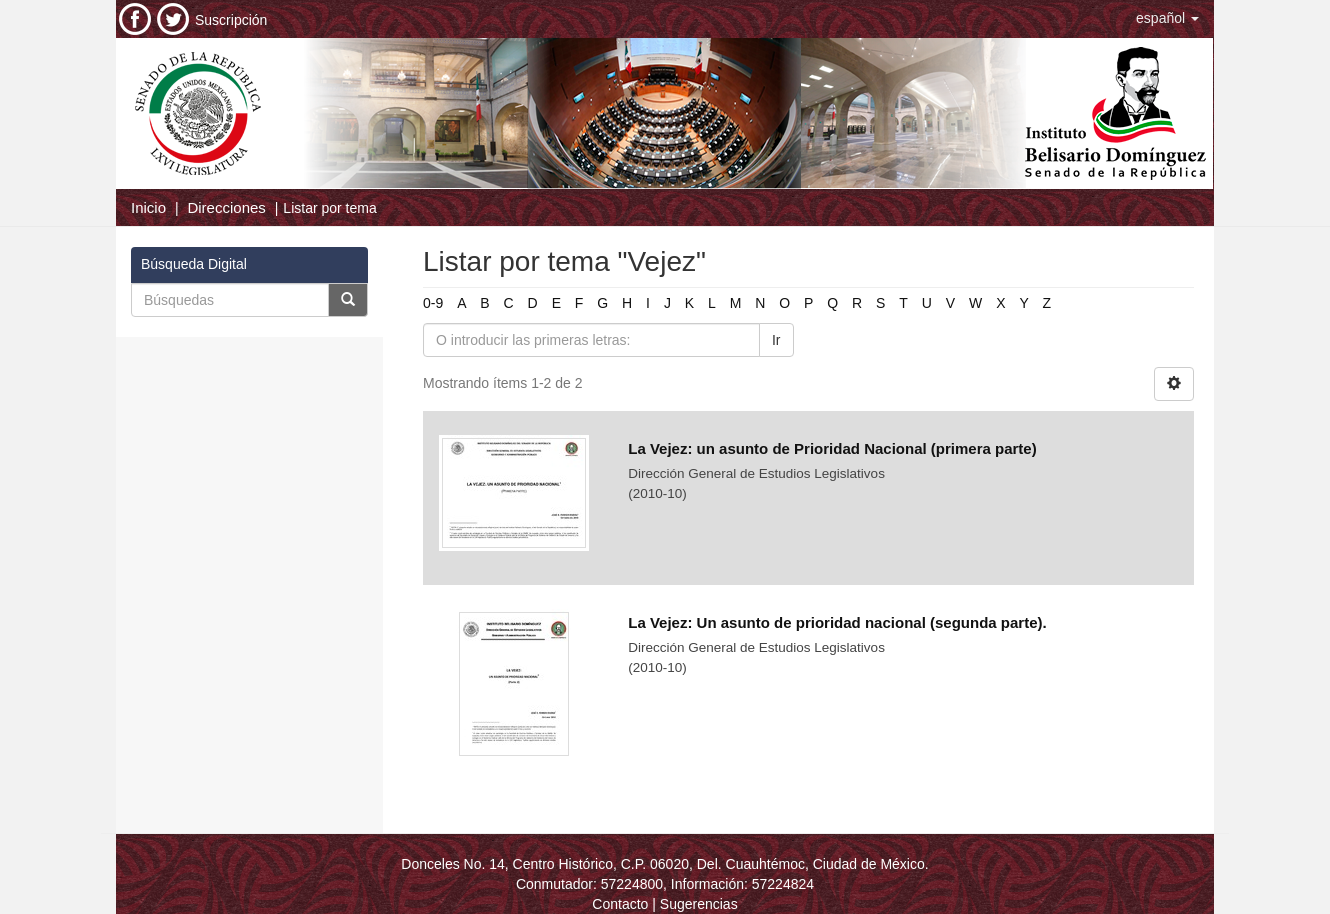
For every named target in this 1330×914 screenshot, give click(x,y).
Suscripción (231, 20)
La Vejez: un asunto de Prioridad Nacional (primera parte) (832, 448)
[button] (1167, 18)
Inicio (148, 207)
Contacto (620, 904)
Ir (776, 340)
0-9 (433, 303)
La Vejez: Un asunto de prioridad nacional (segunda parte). (837, 622)
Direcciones (226, 207)
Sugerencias (699, 904)
